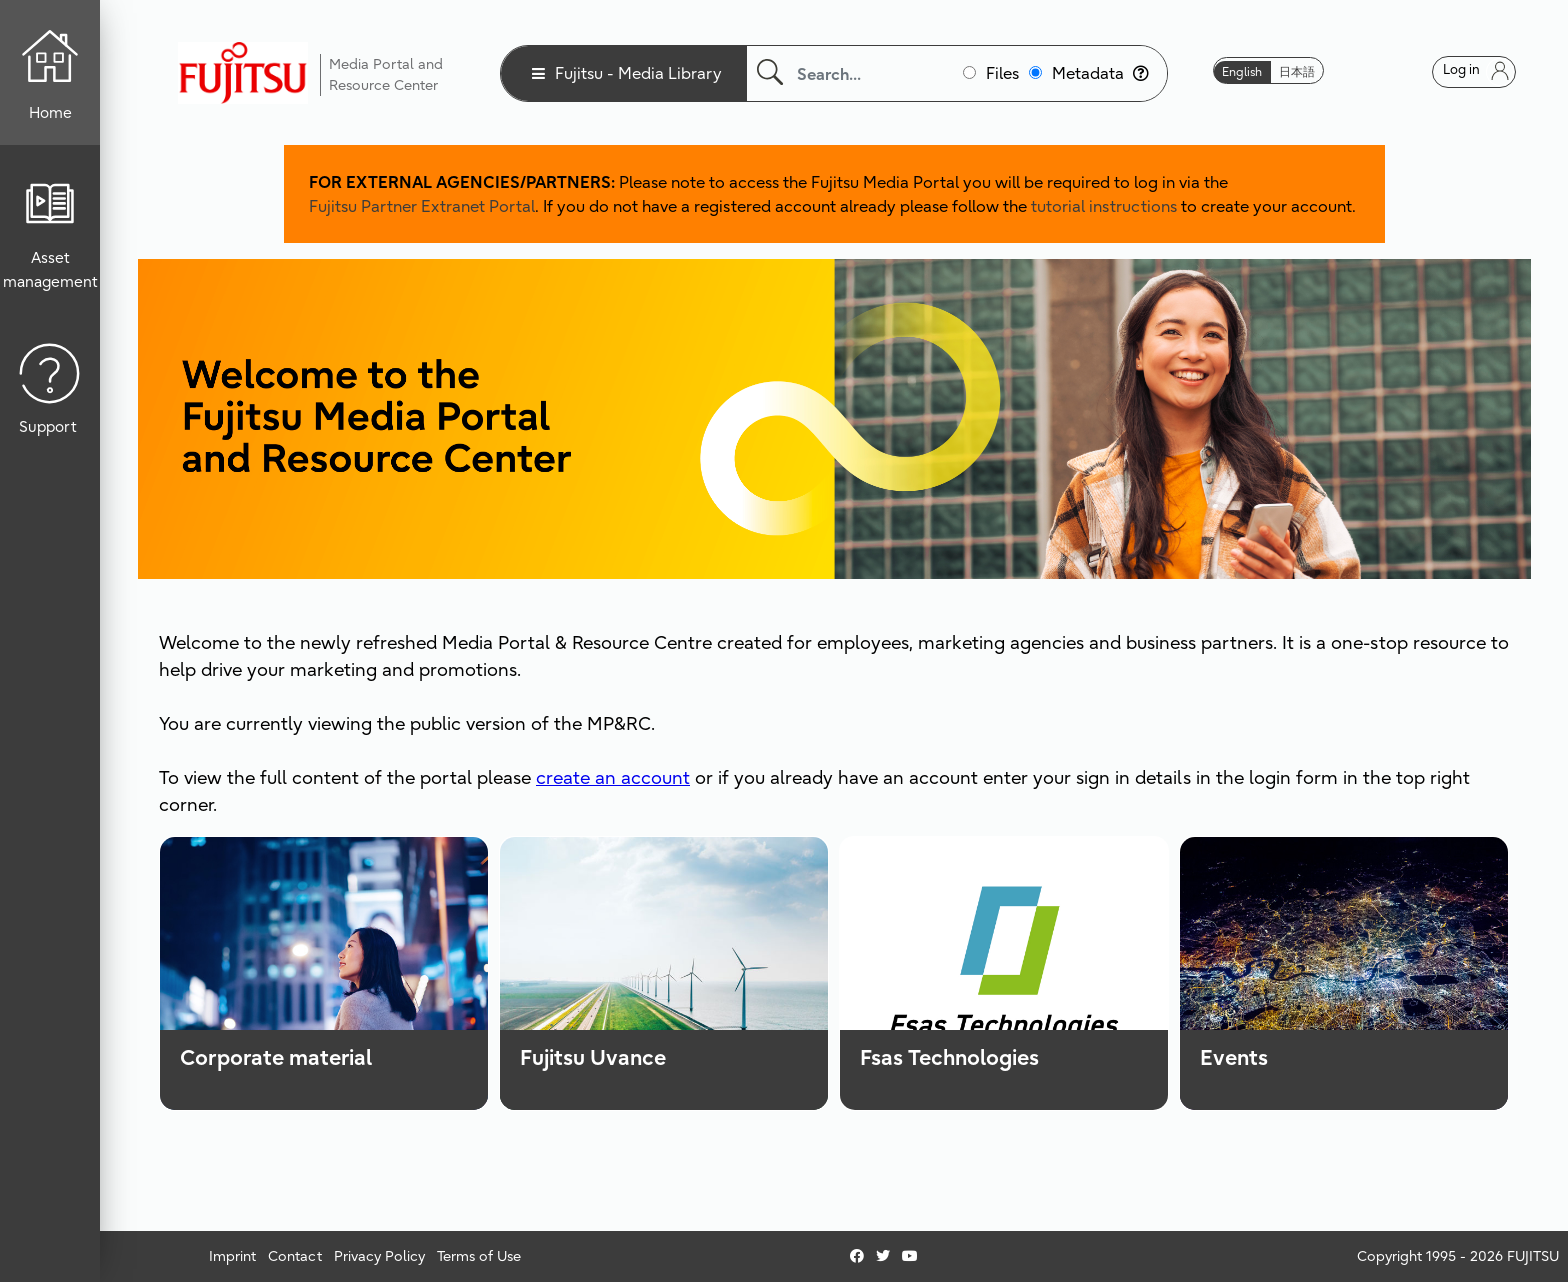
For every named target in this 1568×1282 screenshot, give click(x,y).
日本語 (1297, 71)
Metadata (1100, 73)
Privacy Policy (379, 1256)
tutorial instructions (1104, 206)
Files (1002, 73)
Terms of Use (479, 1256)
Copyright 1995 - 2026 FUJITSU (1458, 1256)
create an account (613, 777)
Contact (295, 1256)
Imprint (232, 1256)
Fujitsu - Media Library (638, 73)
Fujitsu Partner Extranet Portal (422, 206)
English (1242, 71)
